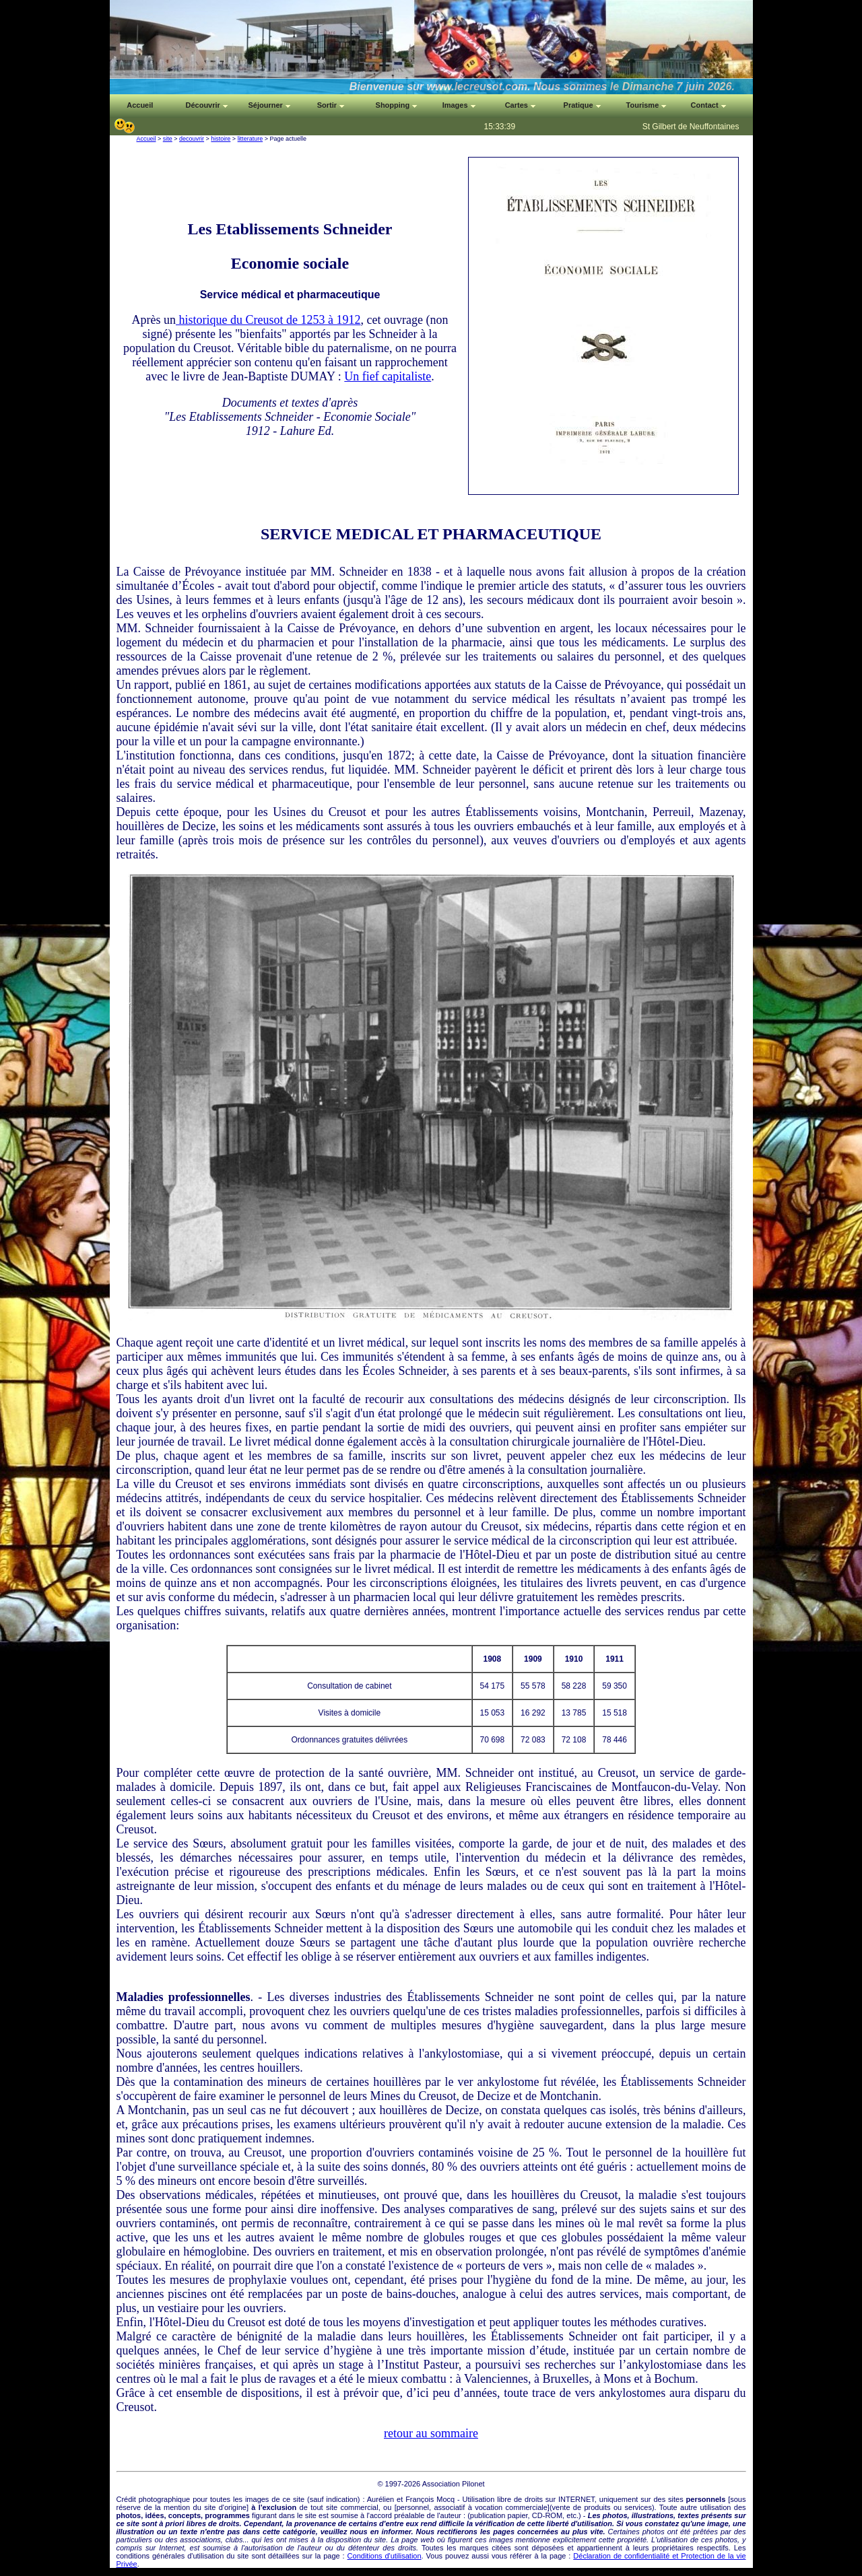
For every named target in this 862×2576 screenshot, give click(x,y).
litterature (250, 138)
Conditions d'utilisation (384, 2556)
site (167, 138)
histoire (220, 138)
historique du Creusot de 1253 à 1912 (268, 320)
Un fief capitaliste (387, 376)
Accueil (146, 138)
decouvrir (191, 138)
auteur (450, 2515)
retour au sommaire (431, 2433)
